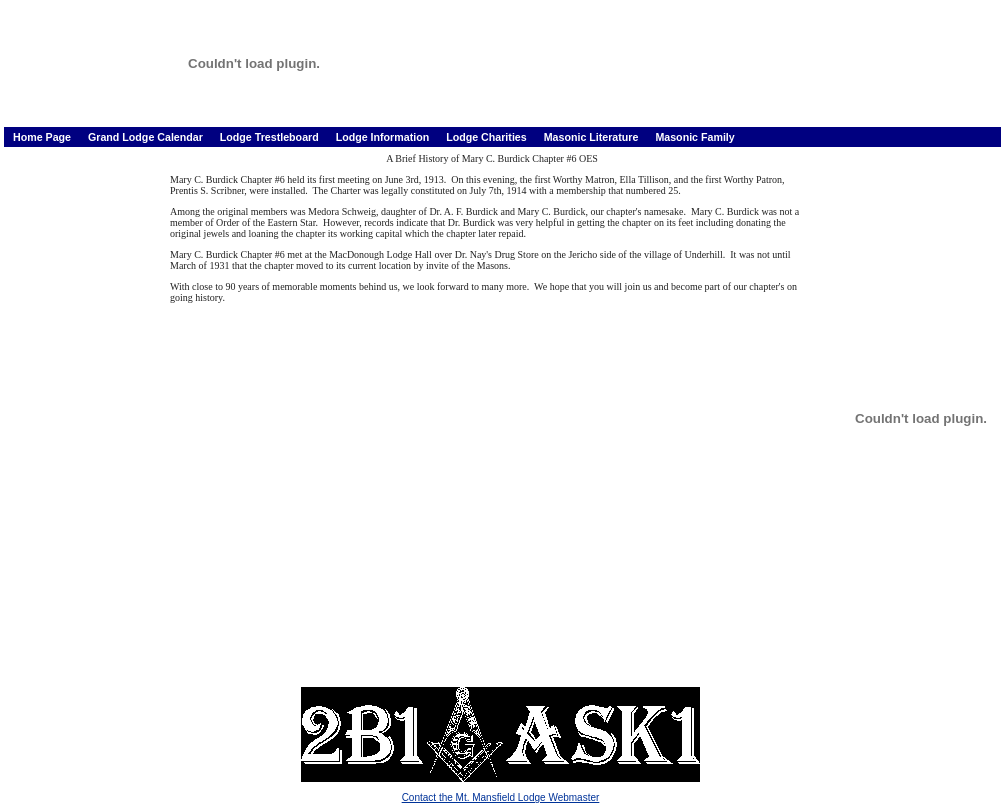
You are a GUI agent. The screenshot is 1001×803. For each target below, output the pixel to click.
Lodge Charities (488, 137)
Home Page (43, 137)
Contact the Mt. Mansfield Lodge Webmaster (501, 797)
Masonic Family (694, 137)
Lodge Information (384, 137)
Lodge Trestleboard (271, 137)
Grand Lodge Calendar (147, 137)
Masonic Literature (593, 137)
